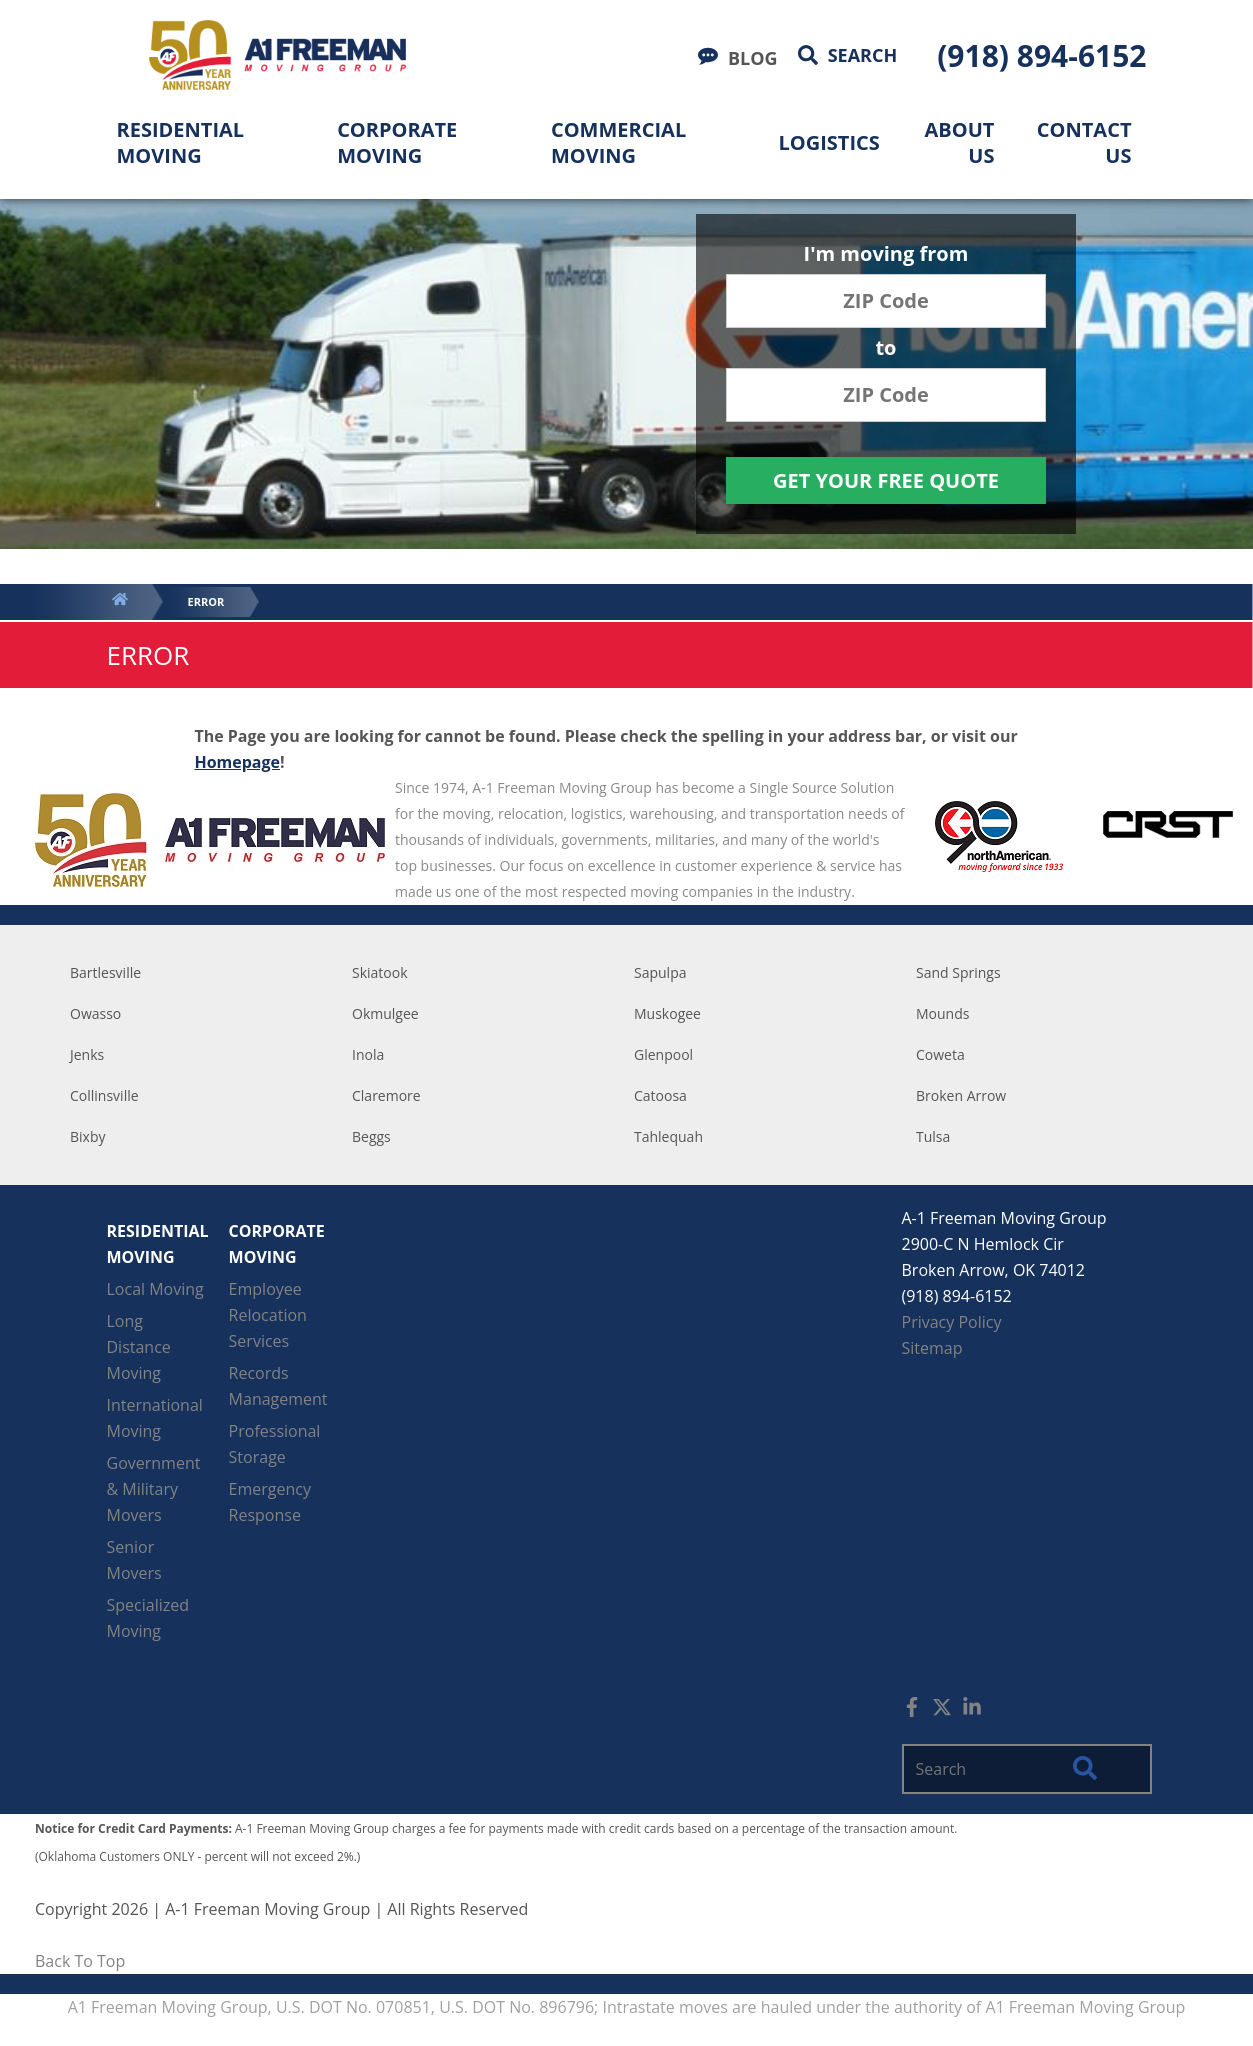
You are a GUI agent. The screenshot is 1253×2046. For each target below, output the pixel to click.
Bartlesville (105, 972)
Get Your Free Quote (886, 480)
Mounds (942, 1013)
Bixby (88, 1136)
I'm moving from (886, 255)
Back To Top (80, 1961)
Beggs (371, 1136)
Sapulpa (660, 972)
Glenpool (663, 1054)
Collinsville (104, 1095)
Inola (368, 1054)
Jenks (87, 1054)
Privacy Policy (952, 1322)
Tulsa (933, 1136)
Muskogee (667, 1013)
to (885, 349)
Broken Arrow (961, 1095)
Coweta (940, 1054)
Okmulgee (385, 1013)
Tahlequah (668, 1136)
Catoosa (660, 1095)
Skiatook (380, 972)
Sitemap (932, 1348)
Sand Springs (958, 972)
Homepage (237, 762)
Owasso (95, 1013)
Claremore (386, 1095)
